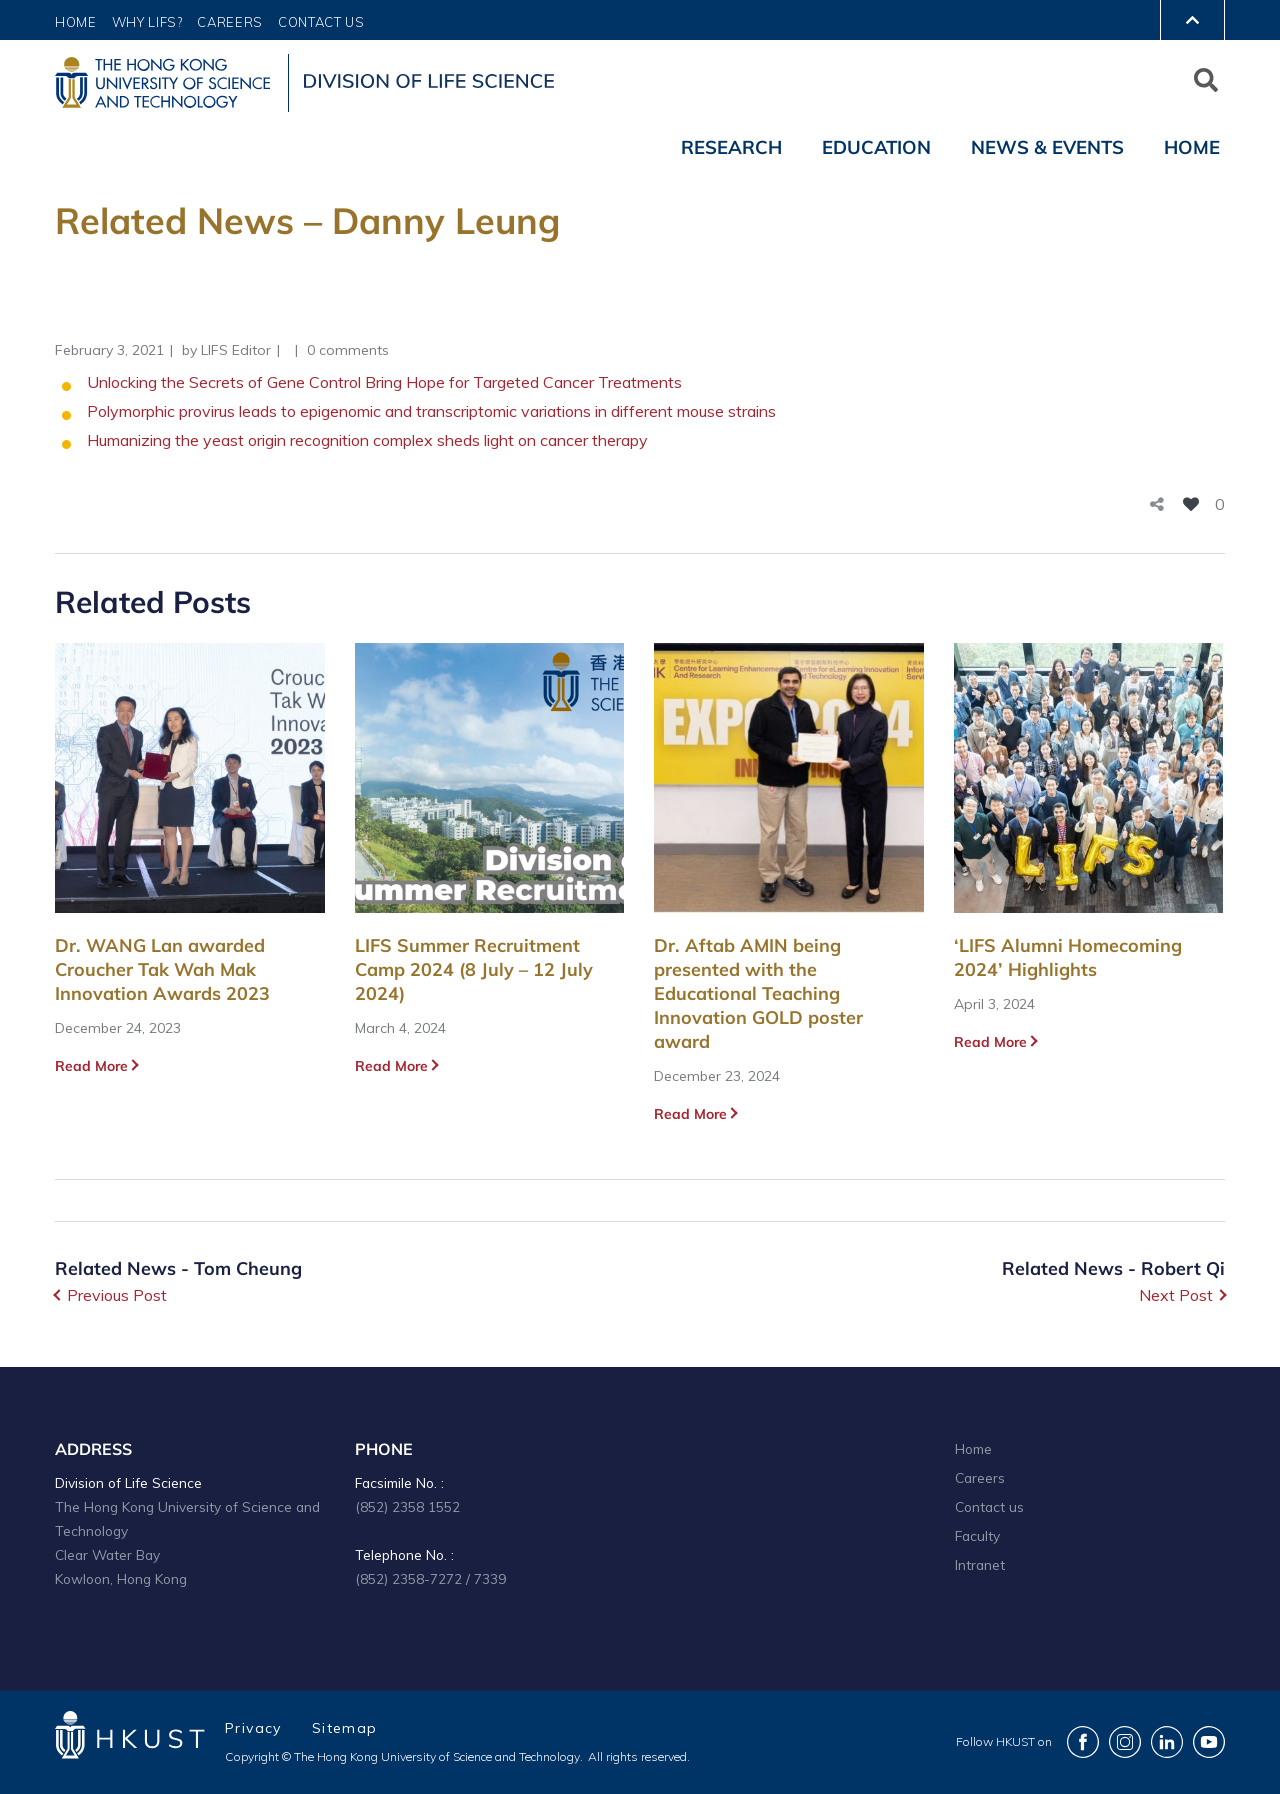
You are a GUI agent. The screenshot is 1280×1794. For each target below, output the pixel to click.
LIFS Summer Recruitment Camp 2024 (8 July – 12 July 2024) (474, 969)
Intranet (980, 1564)
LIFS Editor (236, 350)
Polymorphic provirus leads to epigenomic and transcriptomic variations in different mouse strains (431, 411)
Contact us (989, 1506)
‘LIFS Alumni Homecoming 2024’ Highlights (1068, 957)
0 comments (348, 350)
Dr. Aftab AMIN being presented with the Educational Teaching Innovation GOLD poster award (758, 993)
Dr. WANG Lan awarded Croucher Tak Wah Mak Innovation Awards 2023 (162, 969)
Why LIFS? (147, 22)
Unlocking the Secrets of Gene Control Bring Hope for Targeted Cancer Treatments (384, 382)
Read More (91, 1066)
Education (876, 147)
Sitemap (345, 1728)
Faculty (977, 1535)
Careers (230, 22)
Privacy (253, 1728)
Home (76, 22)
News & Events (1047, 147)
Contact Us (321, 22)
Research (731, 147)
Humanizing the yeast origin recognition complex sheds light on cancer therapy (367, 440)
